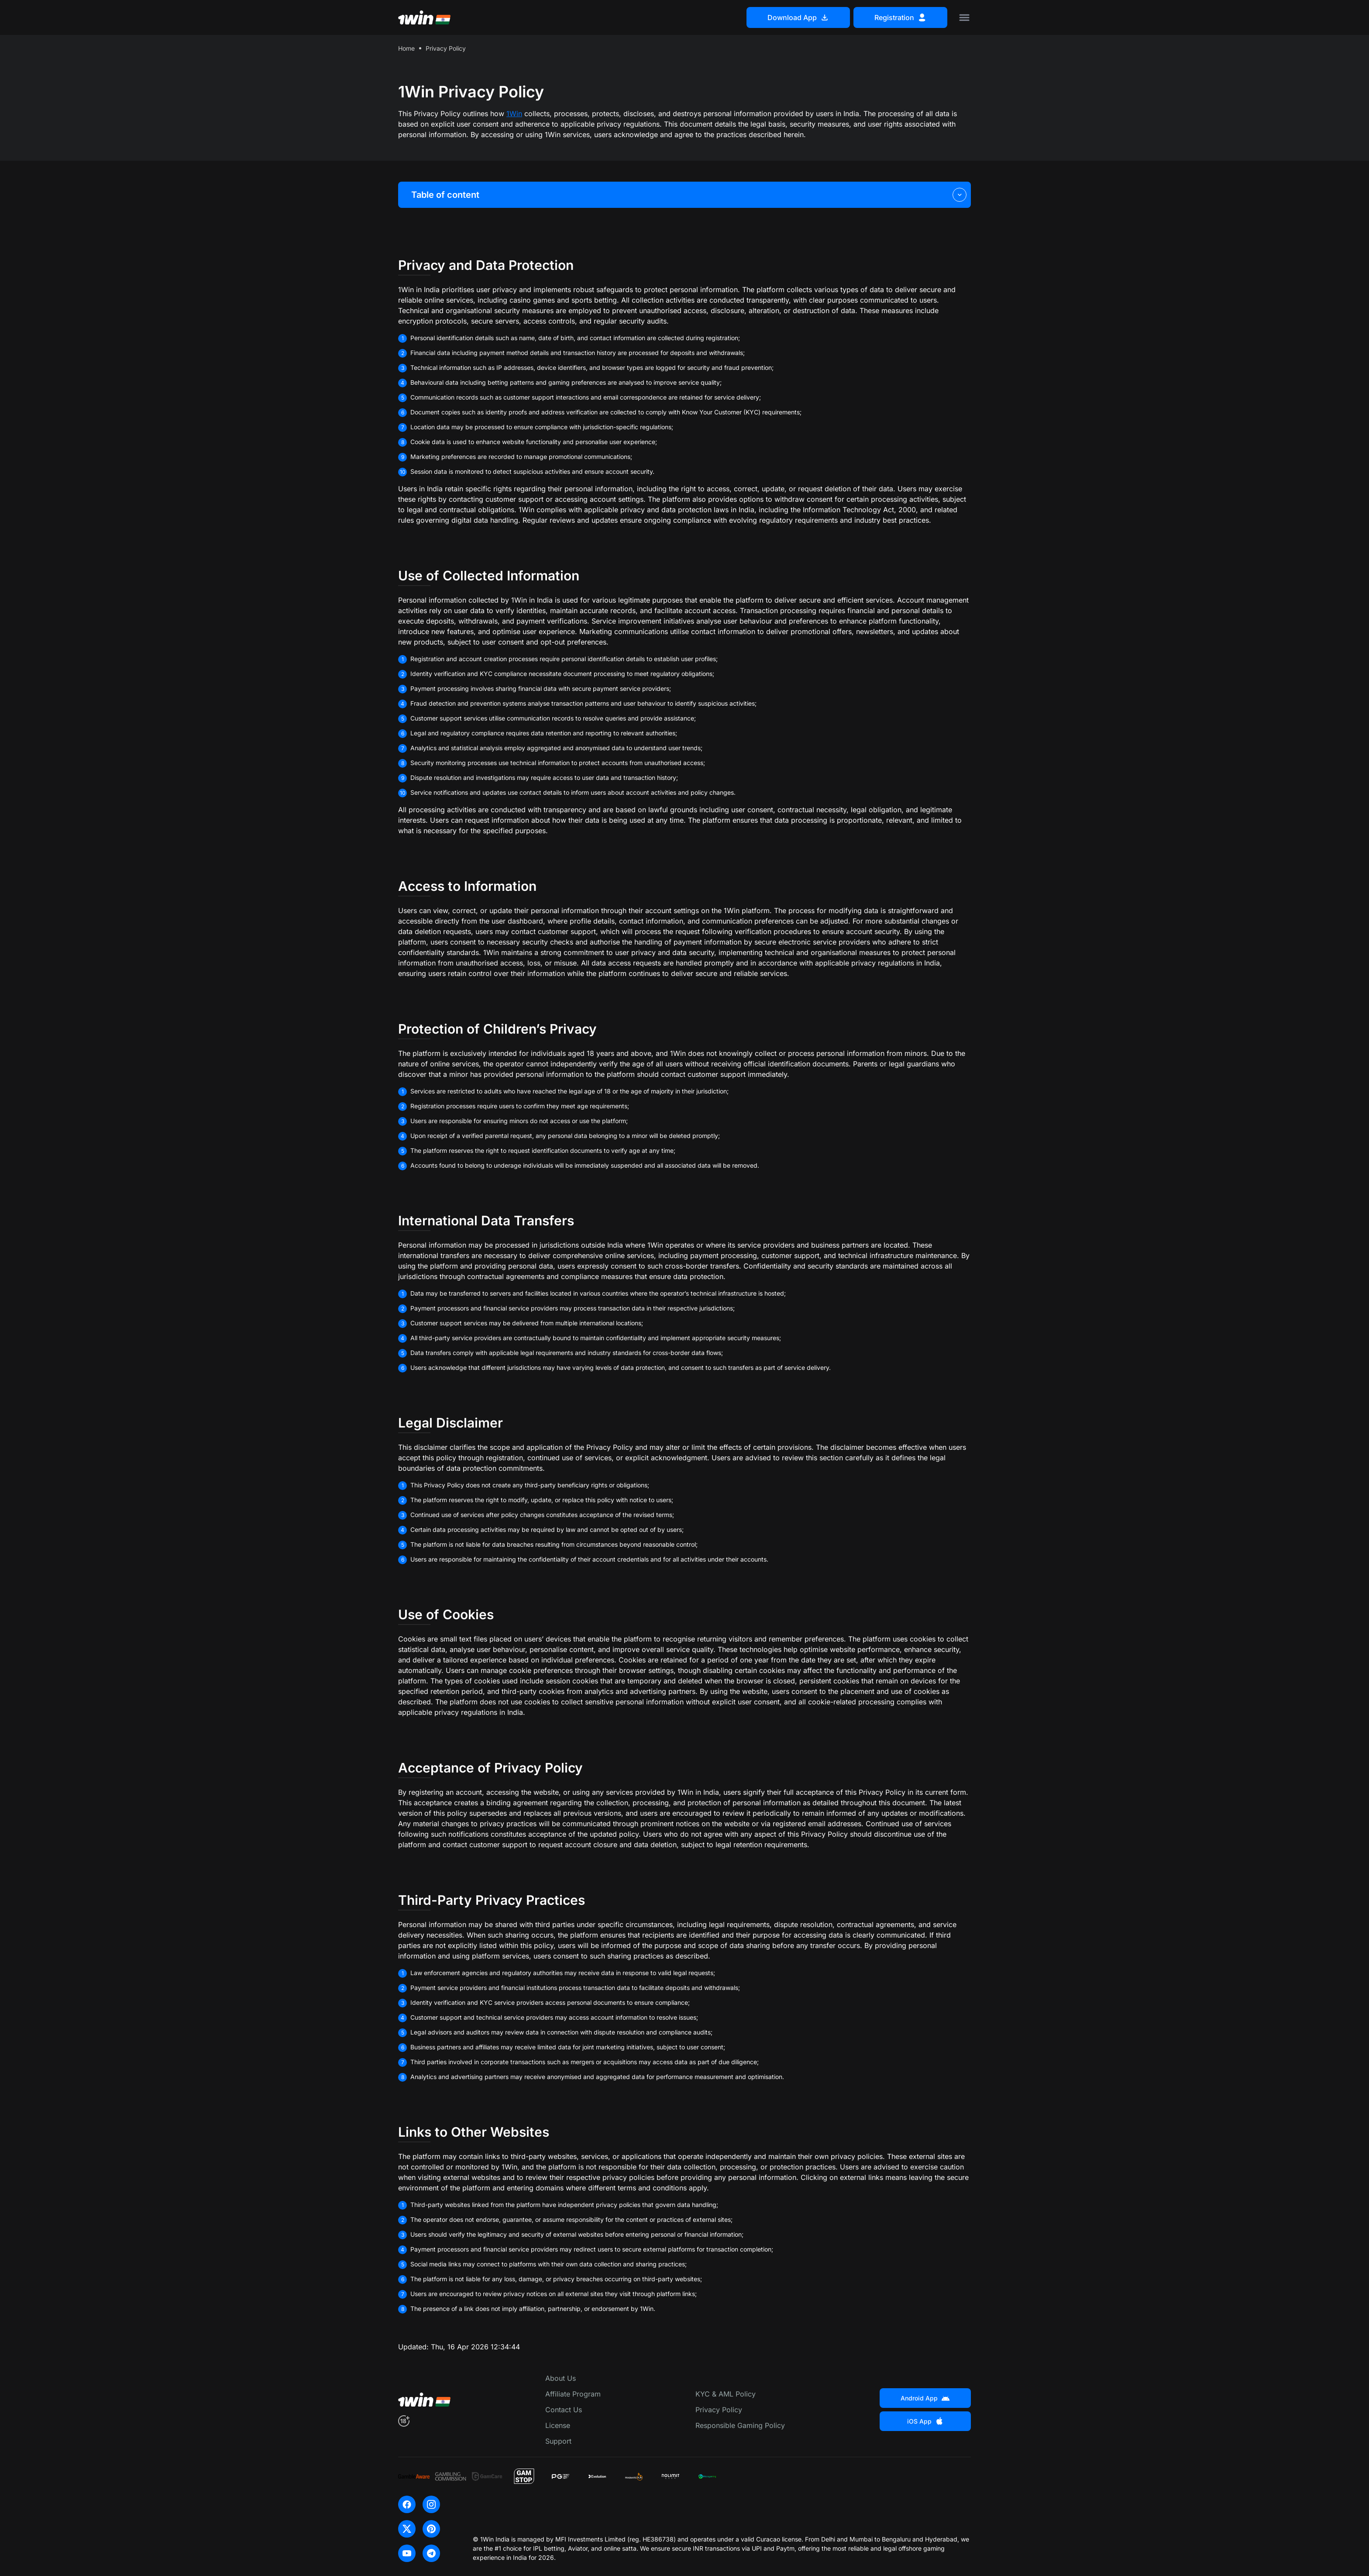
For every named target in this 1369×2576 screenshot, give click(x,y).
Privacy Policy (718, 2409)
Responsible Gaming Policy (740, 2425)
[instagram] (431, 2504)
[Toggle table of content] (959, 194)
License (557, 2425)
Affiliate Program (573, 2394)
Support (558, 2441)
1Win (514, 113)
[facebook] (407, 2504)
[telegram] (431, 2553)
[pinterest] (431, 2529)
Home (406, 48)
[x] (407, 2529)
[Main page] (424, 17)
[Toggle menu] (964, 17)
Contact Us (563, 2409)
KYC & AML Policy (725, 2394)
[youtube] (407, 2553)
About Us (560, 2378)
